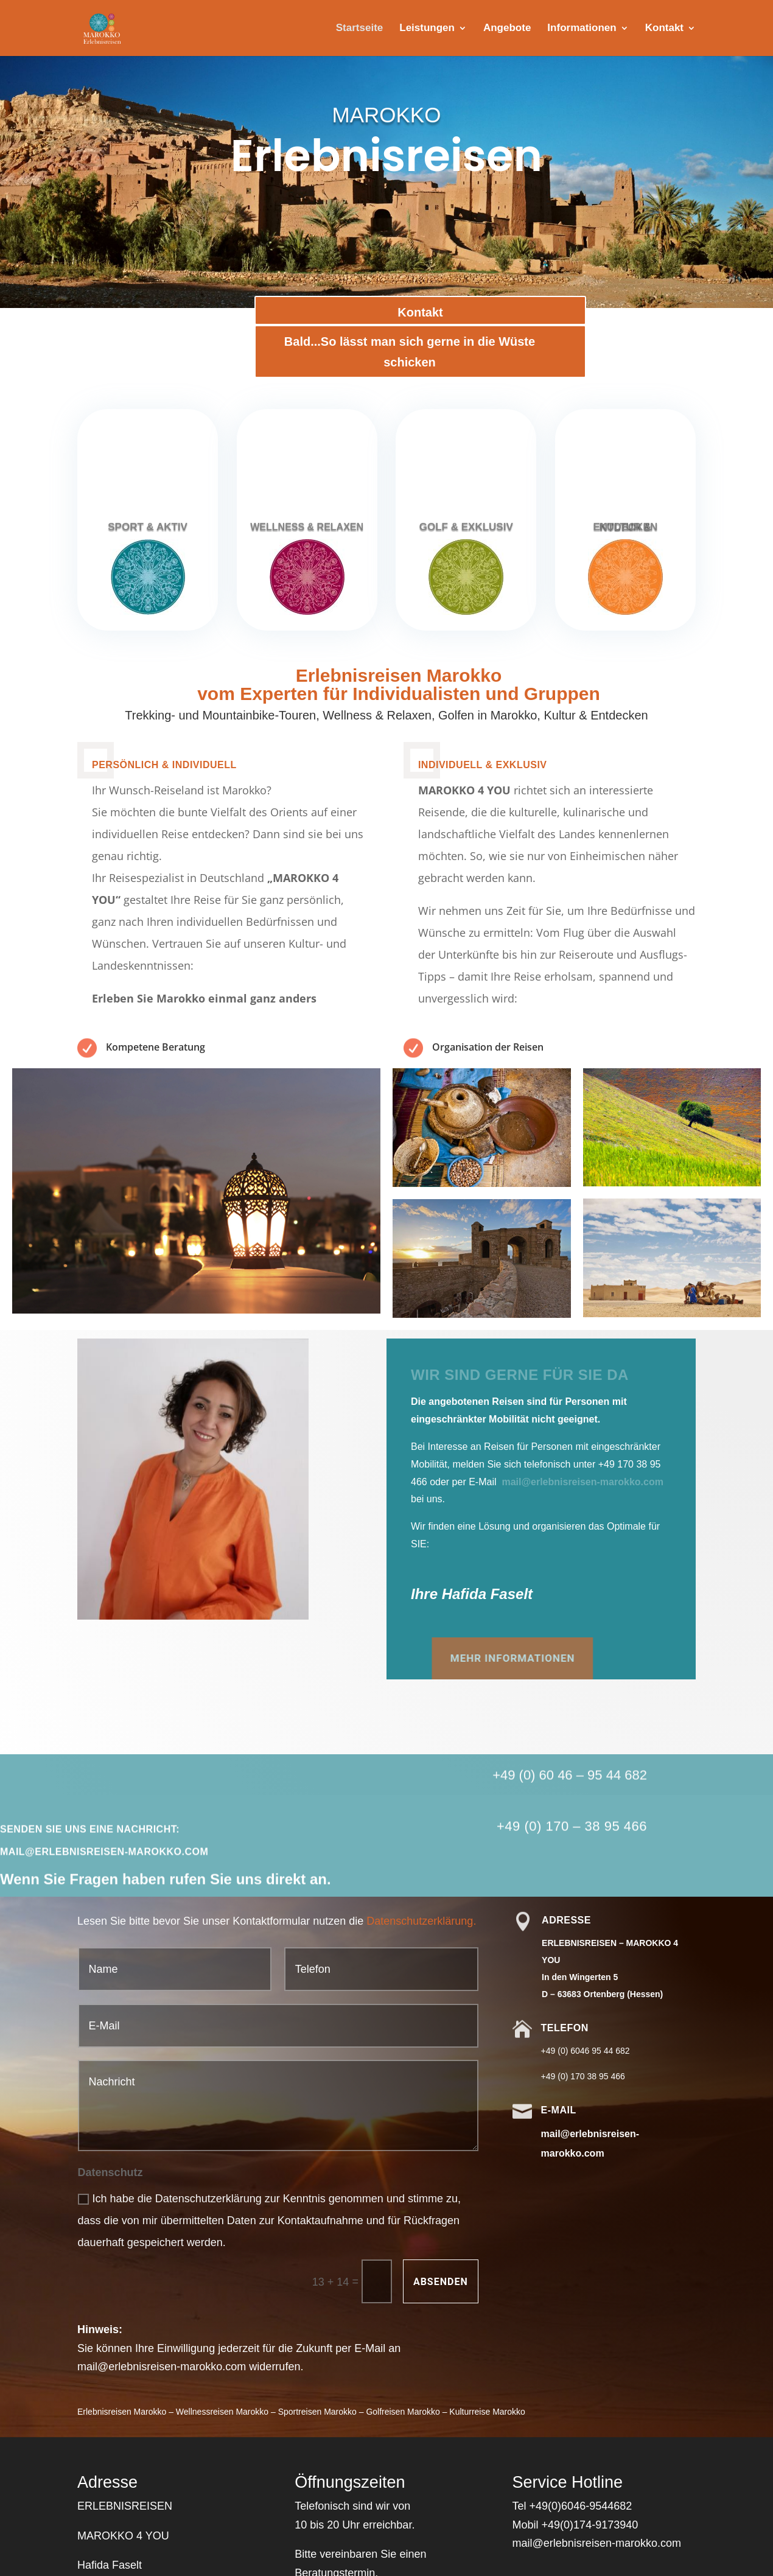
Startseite (359, 28)
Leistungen (427, 28)
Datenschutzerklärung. (421, 1921)
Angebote (507, 28)
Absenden (440, 2281)
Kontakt (664, 28)
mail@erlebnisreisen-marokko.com (582, 1482)
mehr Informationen (316, 1658)
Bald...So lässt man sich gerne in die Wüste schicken (411, 351)
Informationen (581, 28)
